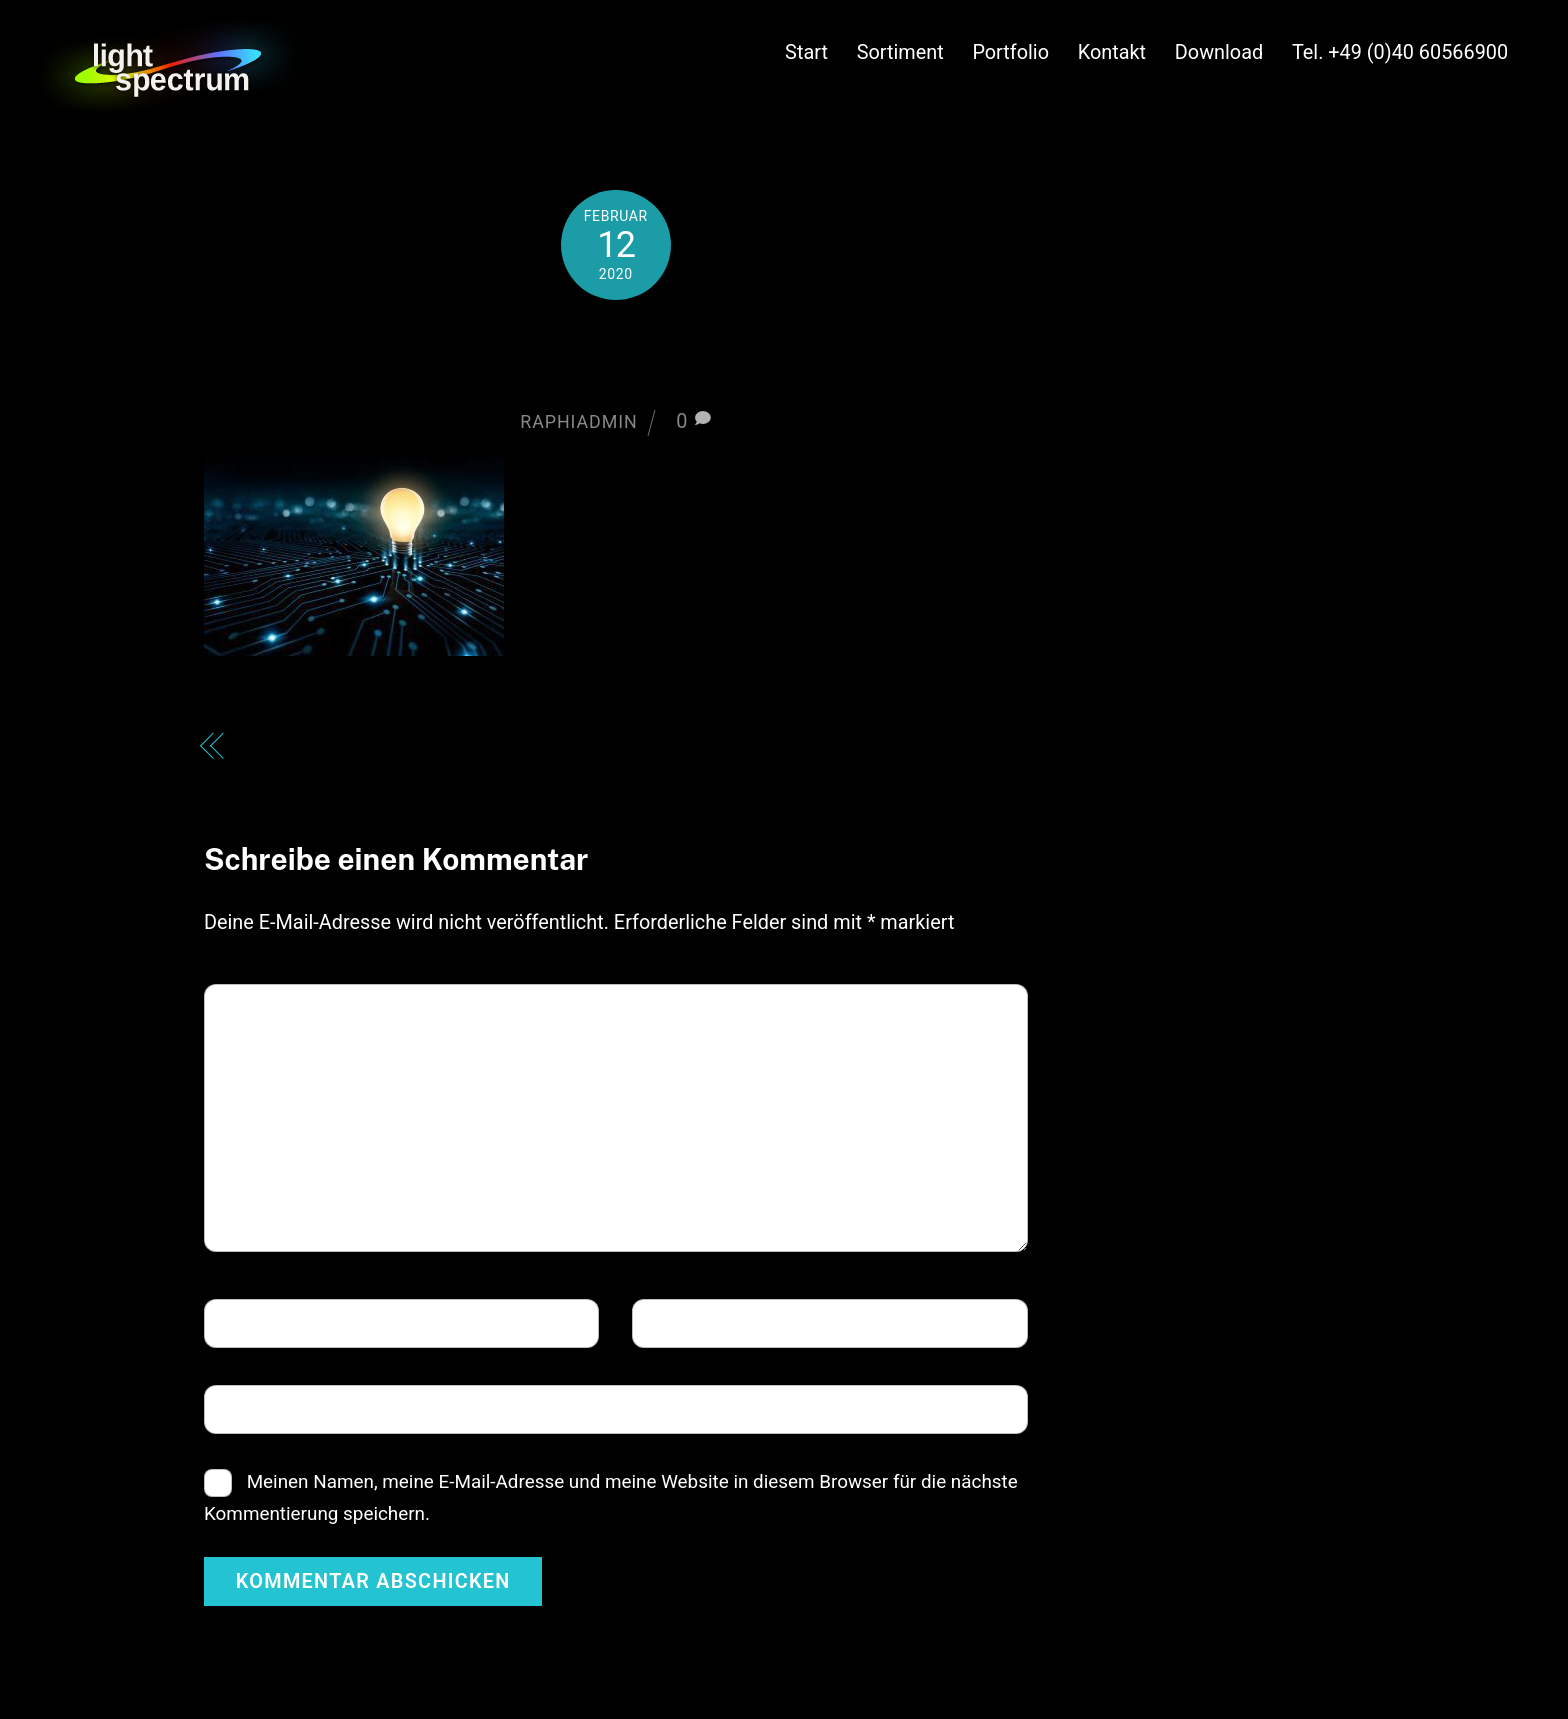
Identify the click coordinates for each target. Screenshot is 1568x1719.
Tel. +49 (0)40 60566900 (1400, 52)
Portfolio (1010, 52)
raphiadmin (578, 421)
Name (245, 1321)
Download (1219, 52)
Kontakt (1112, 52)
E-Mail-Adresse (715, 1321)
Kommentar (273, 1006)
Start (806, 52)
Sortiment (900, 52)
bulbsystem (616, 353)
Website (250, 1407)
